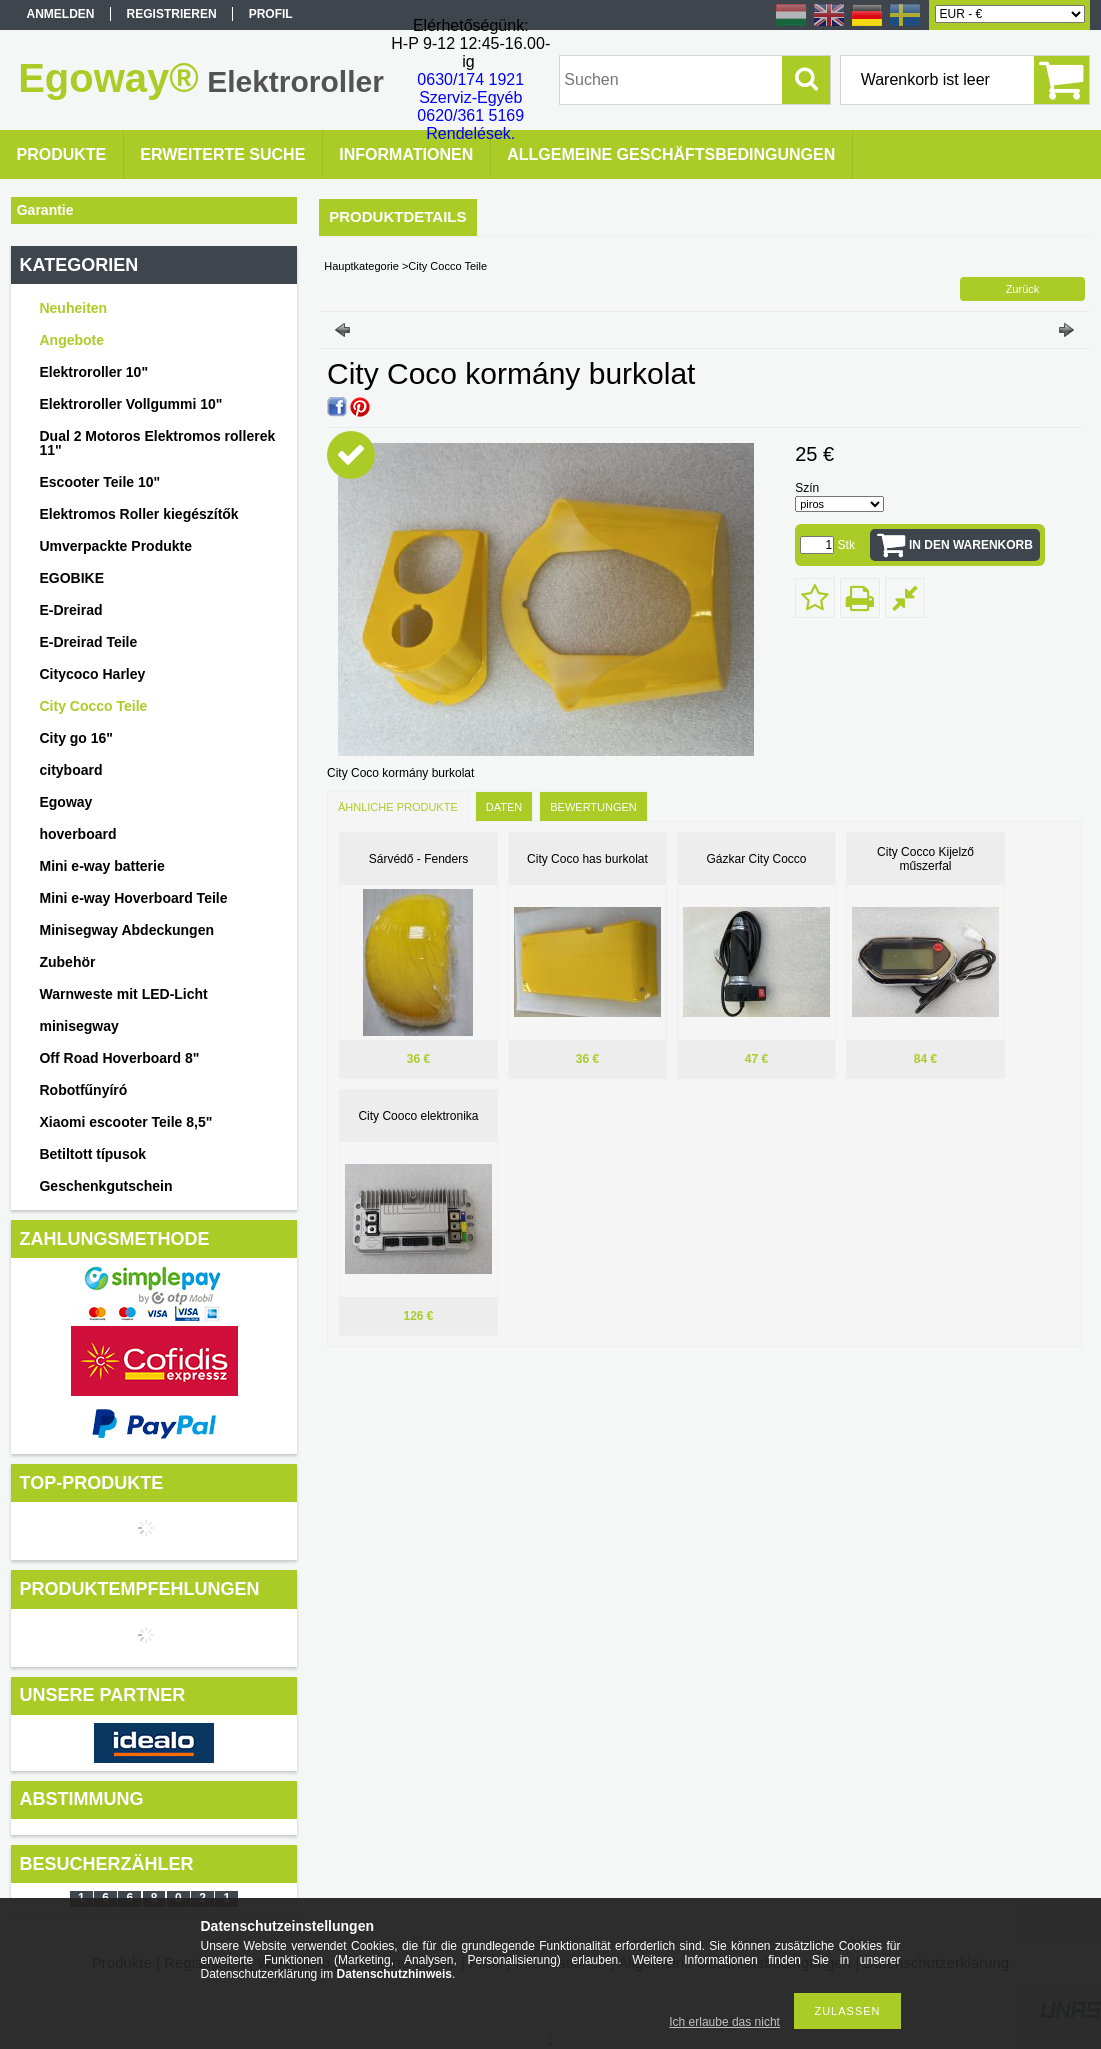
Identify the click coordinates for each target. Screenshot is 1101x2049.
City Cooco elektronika (418, 1116)
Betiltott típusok (92, 1154)
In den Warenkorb (971, 545)
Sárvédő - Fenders (418, 859)
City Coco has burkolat (587, 859)
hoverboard (77, 834)
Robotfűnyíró (83, 1090)
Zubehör (67, 962)
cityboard (70, 770)
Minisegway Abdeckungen (126, 930)
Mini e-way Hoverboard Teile (133, 898)
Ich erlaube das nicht (724, 2022)
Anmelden (61, 14)
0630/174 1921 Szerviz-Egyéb (470, 88)
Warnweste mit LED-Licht (123, 994)
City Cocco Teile (93, 706)
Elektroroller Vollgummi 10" (130, 404)
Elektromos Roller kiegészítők (138, 514)
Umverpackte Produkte (115, 546)
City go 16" (76, 738)
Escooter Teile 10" (99, 482)
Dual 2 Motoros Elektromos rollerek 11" (157, 443)
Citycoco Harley (92, 674)
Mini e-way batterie (101, 866)
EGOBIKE (71, 578)
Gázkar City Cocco (756, 859)
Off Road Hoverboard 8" (119, 1058)
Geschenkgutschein (105, 1186)
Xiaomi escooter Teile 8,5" (125, 1122)
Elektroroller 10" (93, 372)
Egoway (65, 802)
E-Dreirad (70, 610)
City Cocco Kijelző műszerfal (925, 859)
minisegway (78, 1026)
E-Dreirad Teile (88, 642)
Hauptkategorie (361, 266)
